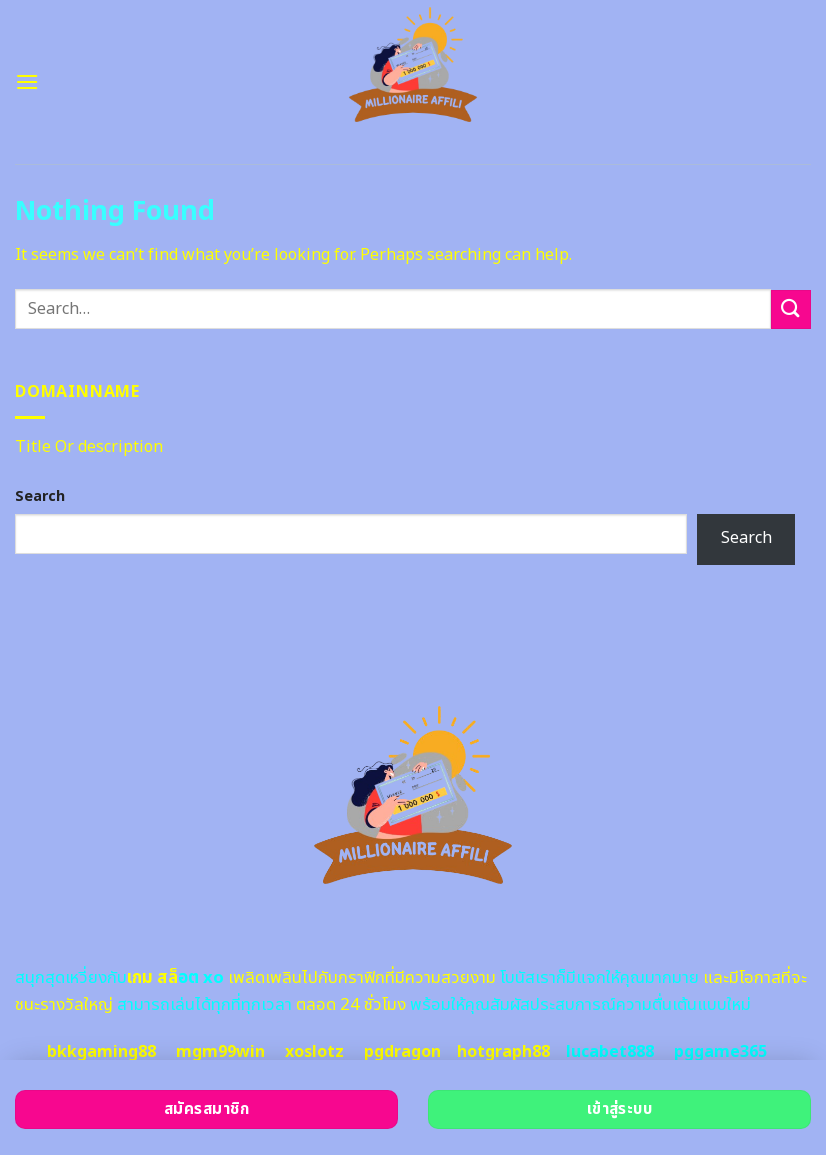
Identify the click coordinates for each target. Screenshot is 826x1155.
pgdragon (402, 1052)
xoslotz (314, 1052)
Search (40, 496)
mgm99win (220, 1052)
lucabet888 (610, 1052)
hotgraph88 (503, 1052)
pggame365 (720, 1052)
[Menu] (27, 81)
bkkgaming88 (101, 1052)
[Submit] (791, 309)
